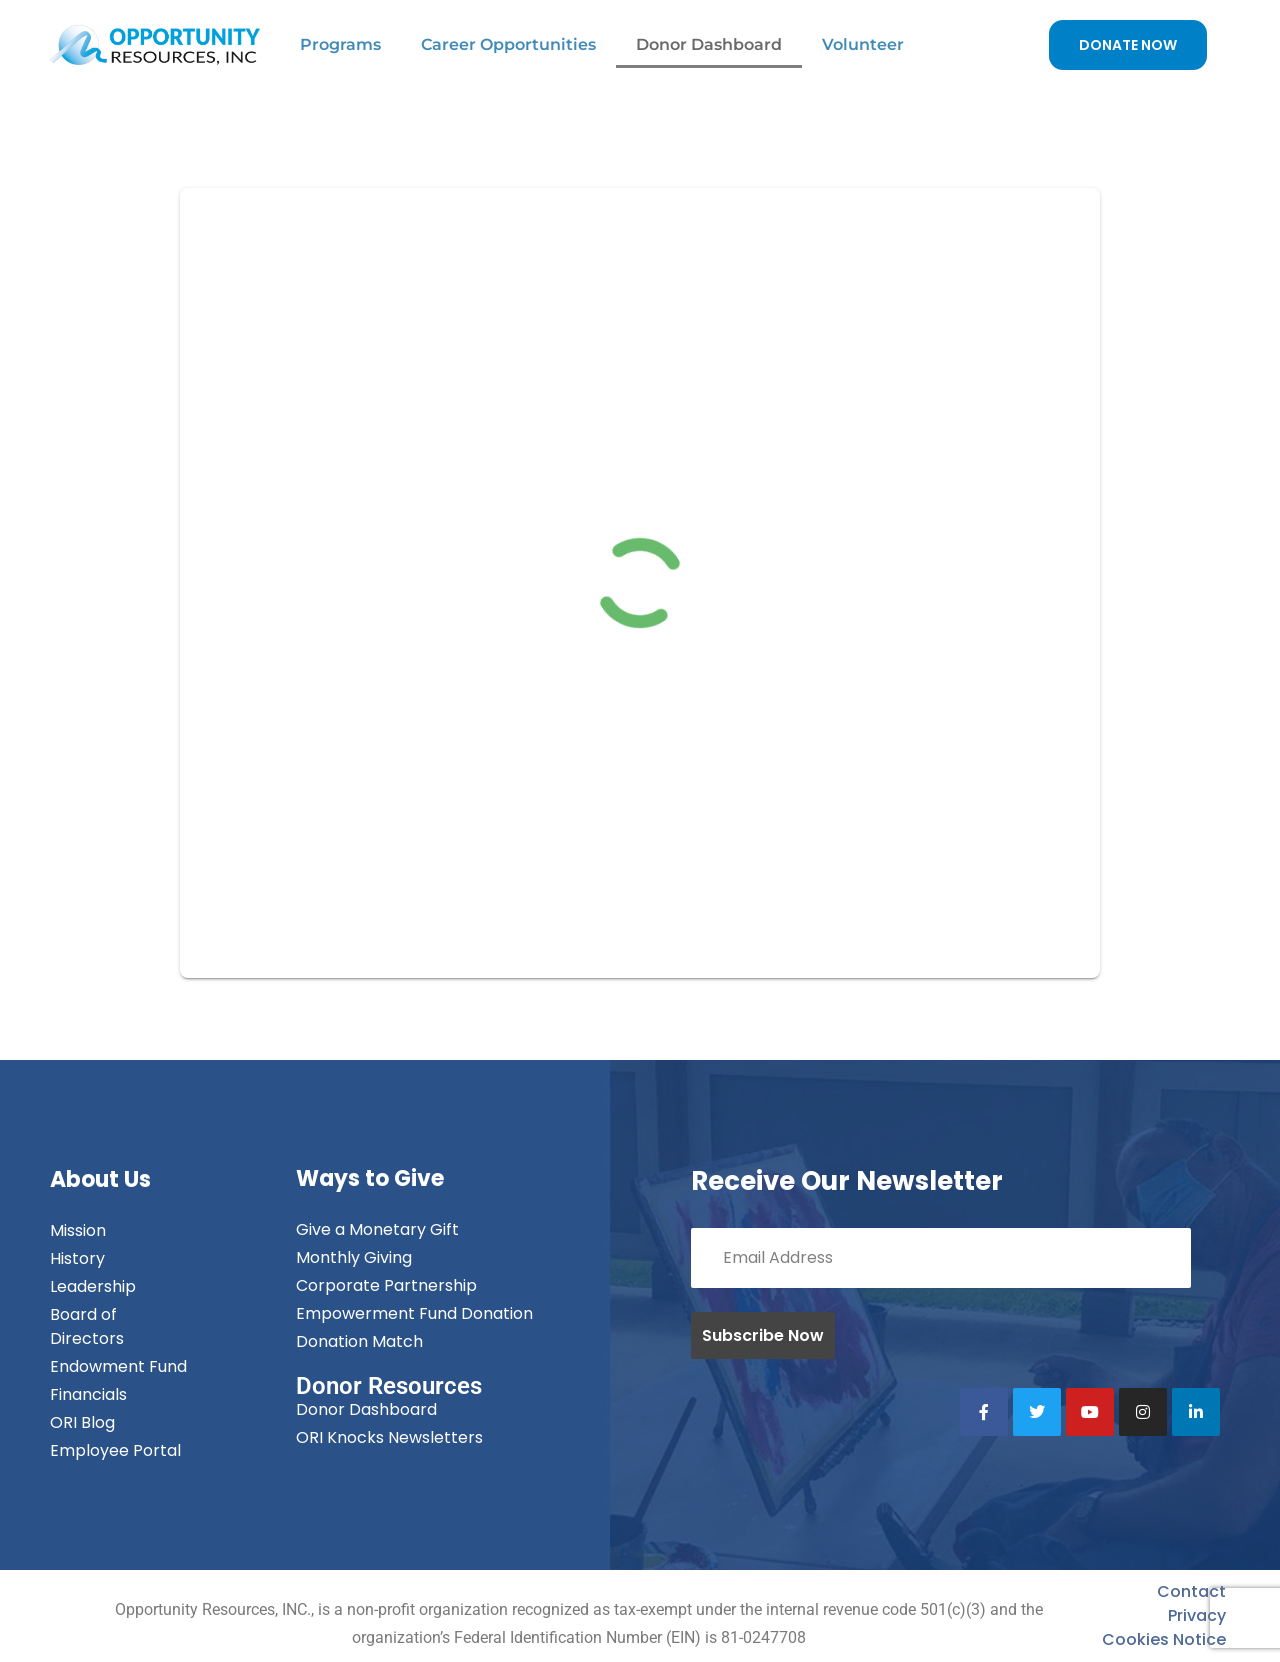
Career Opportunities (508, 44)
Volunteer (863, 44)
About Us (100, 1179)
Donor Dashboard (709, 44)
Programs (340, 44)
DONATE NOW (1128, 45)
